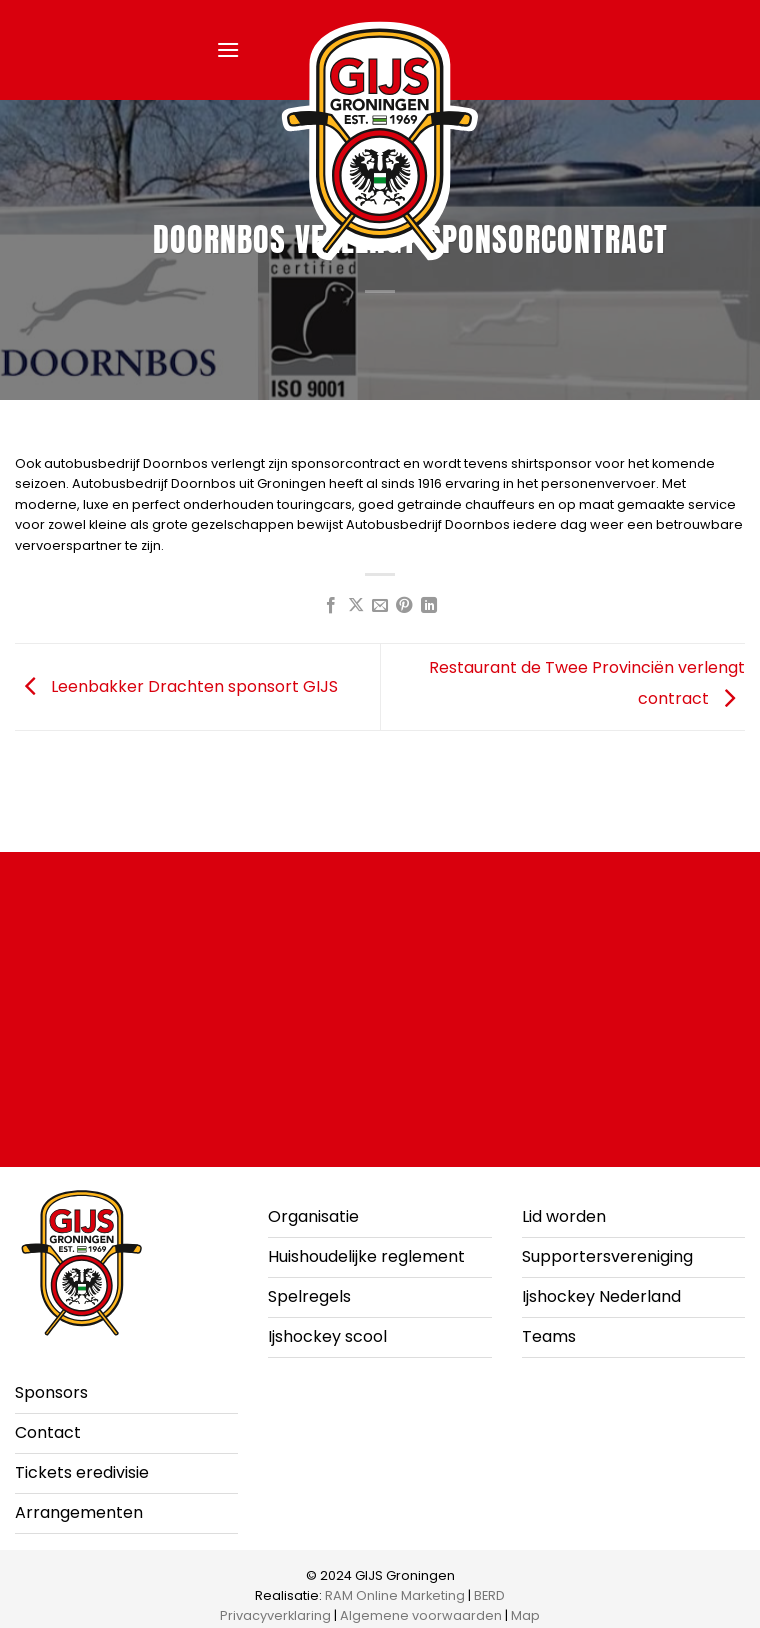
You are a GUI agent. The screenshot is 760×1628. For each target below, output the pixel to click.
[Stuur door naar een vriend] (380, 606)
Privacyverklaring (275, 1615)
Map (525, 1615)
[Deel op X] (355, 606)
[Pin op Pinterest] (404, 606)
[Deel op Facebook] (331, 606)
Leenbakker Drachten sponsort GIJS (176, 685)
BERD (489, 1595)
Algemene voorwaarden (421, 1615)
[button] (228, 49)
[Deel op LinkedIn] (429, 606)
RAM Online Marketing (395, 1595)
